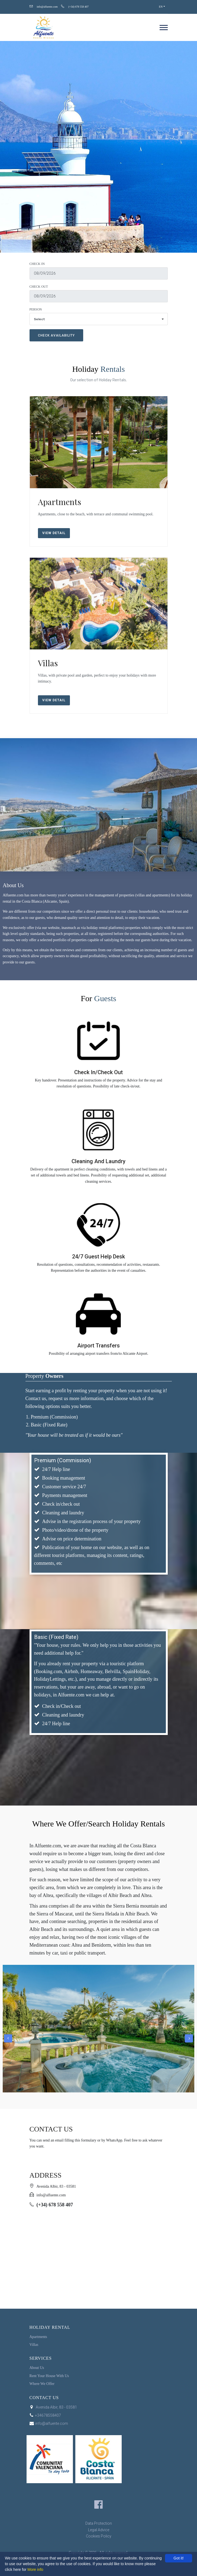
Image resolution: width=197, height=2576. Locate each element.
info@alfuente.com (47, 6)
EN (161, 6)
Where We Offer (42, 2384)
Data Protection (98, 2523)
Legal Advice (98, 2530)
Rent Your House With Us (49, 2376)
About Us (37, 2368)
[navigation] (164, 27)
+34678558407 (45, 2415)
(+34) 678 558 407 (78, 6)
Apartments (59, 501)
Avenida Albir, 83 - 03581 (53, 2407)
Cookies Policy (98, 2536)
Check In (37, 263)
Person (36, 309)
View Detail (54, 533)
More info (35, 2569)
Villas (48, 663)
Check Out (39, 286)
